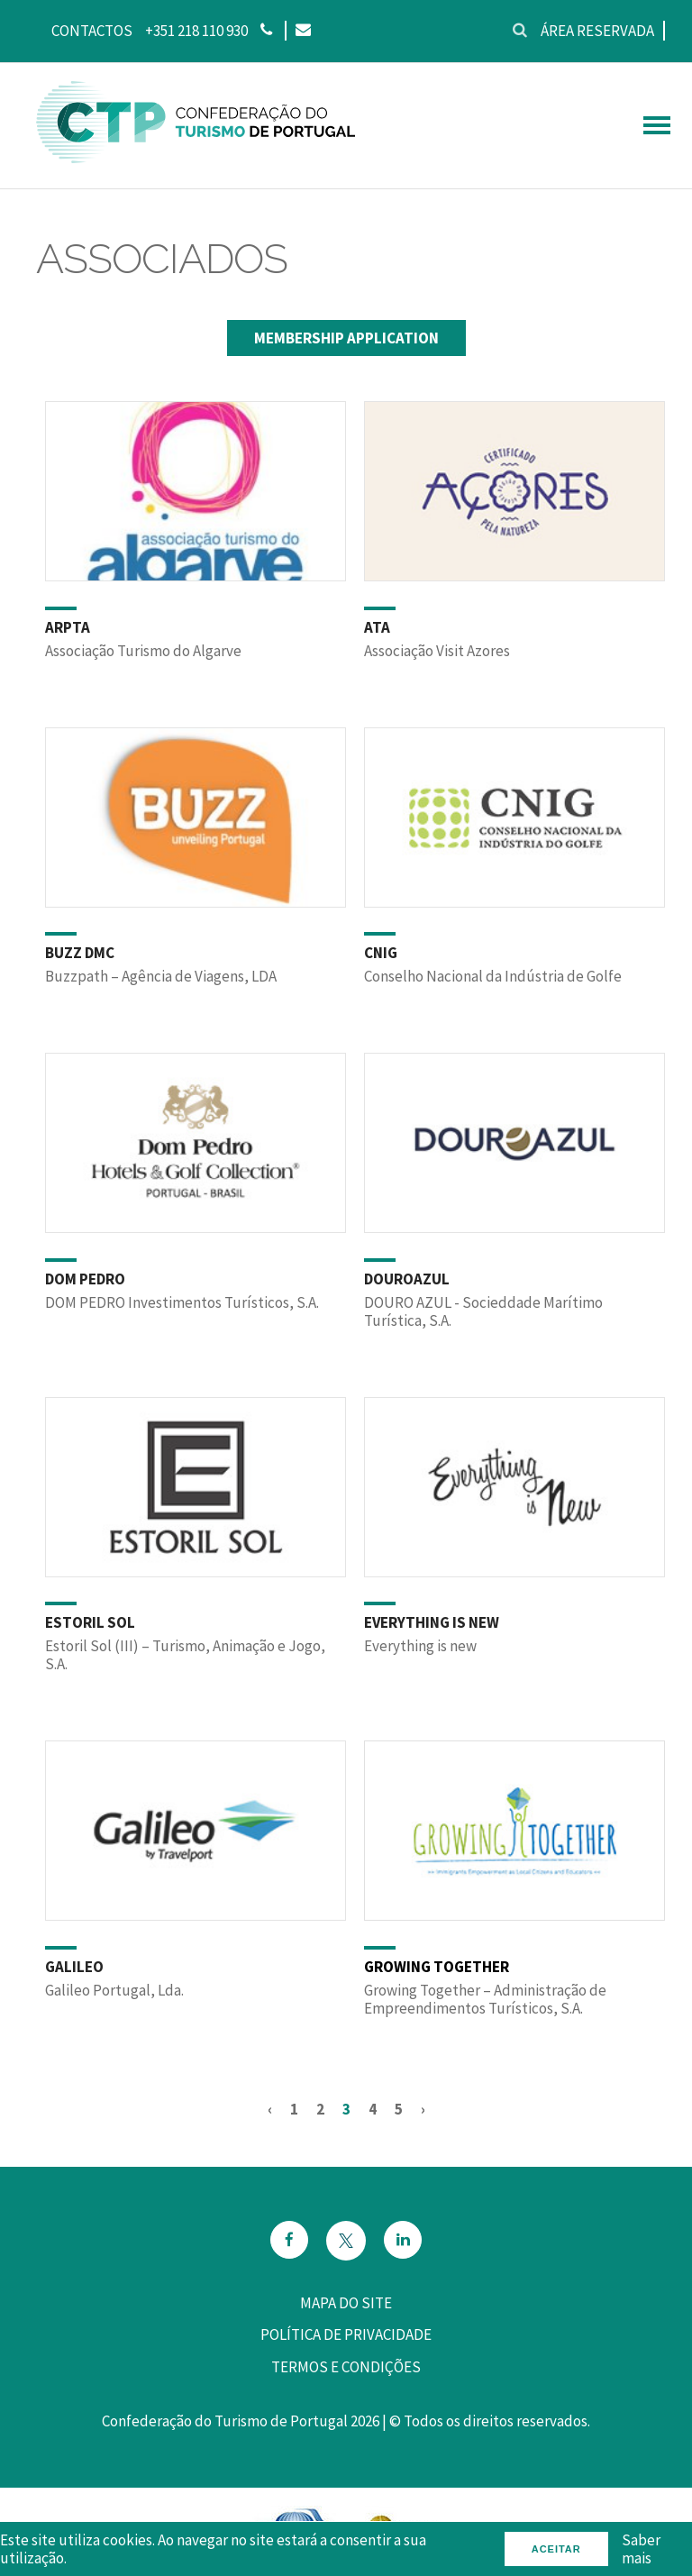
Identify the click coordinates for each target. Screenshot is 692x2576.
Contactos (91, 31)
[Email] (302, 31)
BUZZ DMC (79, 953)
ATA (377, 627)
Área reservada (597, 31)
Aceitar (556, 2549)
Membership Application (346, 338)
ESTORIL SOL (90, 1622)
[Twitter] (346, 2241)
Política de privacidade (346, 2334)
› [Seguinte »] (423, 2109)
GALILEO (74, 1967)
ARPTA (67, 627)
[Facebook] (289, 2241)
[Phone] (266, 31)
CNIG (380, 953)
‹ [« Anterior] (270, 2109)
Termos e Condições (346, 2367)
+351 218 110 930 (196, 31)
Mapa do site (346, 2303)
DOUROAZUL (407, 1279)
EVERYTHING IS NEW (431, 1622)
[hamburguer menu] (657, 125)
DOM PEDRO (85, 1279)
